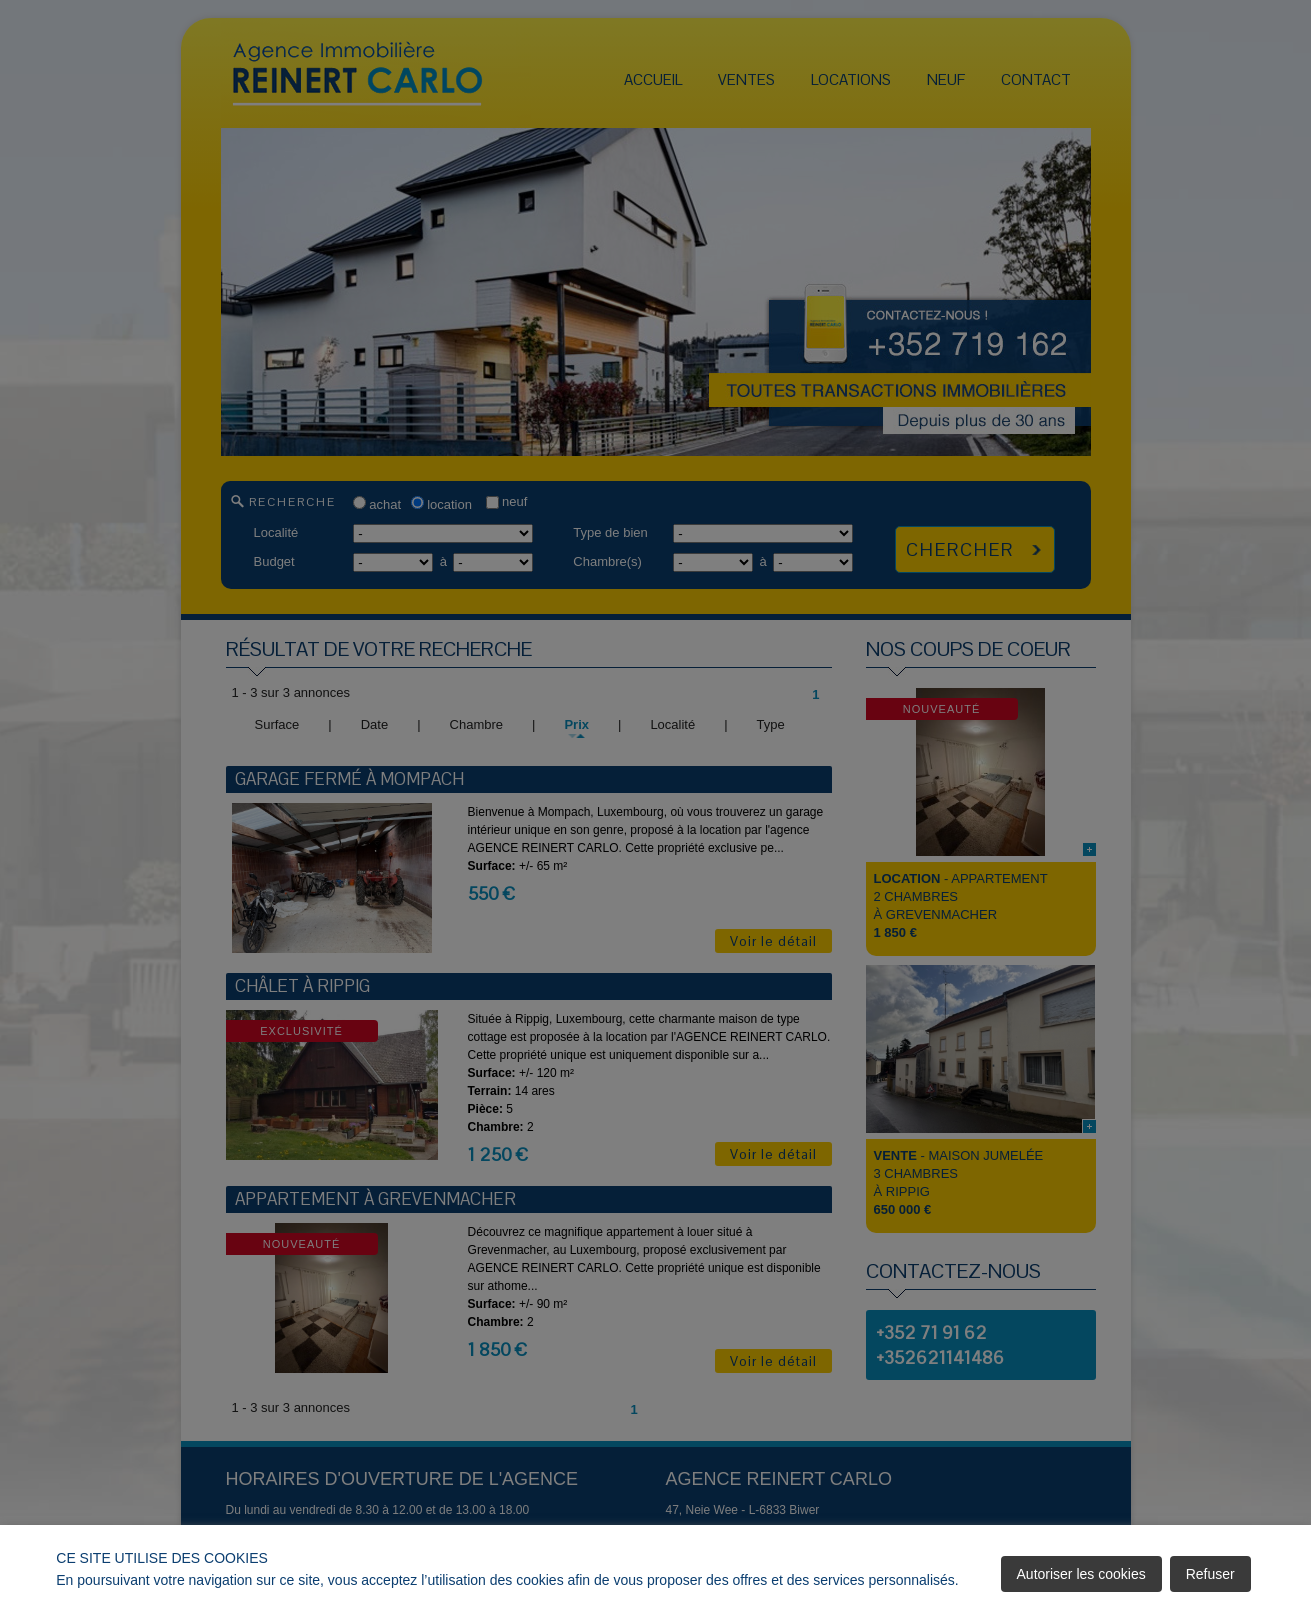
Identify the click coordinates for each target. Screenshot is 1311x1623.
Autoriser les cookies (1081, 1574)
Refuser (1210, 1574)
